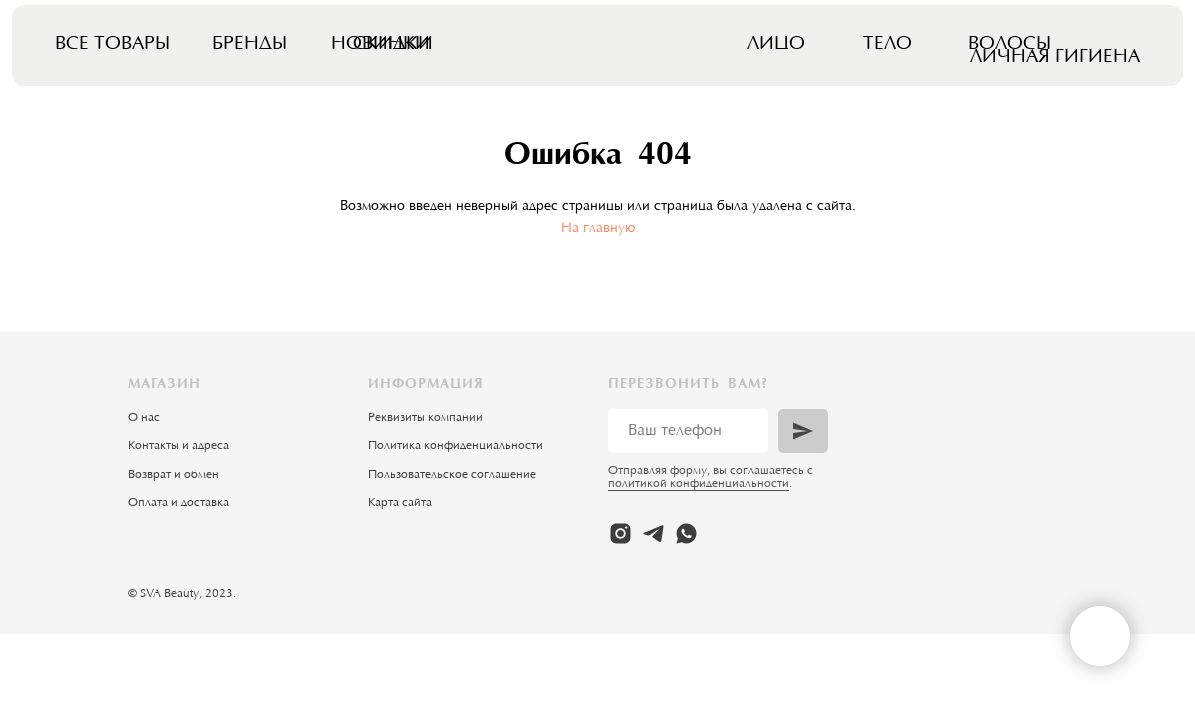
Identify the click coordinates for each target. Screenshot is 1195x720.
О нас (144, 418)
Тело (887, 44)
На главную (598, 229)
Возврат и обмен (173, 475)
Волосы (1009, 44)
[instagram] (620, 533)
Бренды (249, 44)
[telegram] (653, 533)
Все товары (112, 44)
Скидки (393, 44)
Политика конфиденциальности (455, 446)
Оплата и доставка (178, 503)
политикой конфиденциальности (698, 484)
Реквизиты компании (425, 418)
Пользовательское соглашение (452, 475)
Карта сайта (400, 503)
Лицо (776, 44)
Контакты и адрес (175, 446)
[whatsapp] (686, 533)
